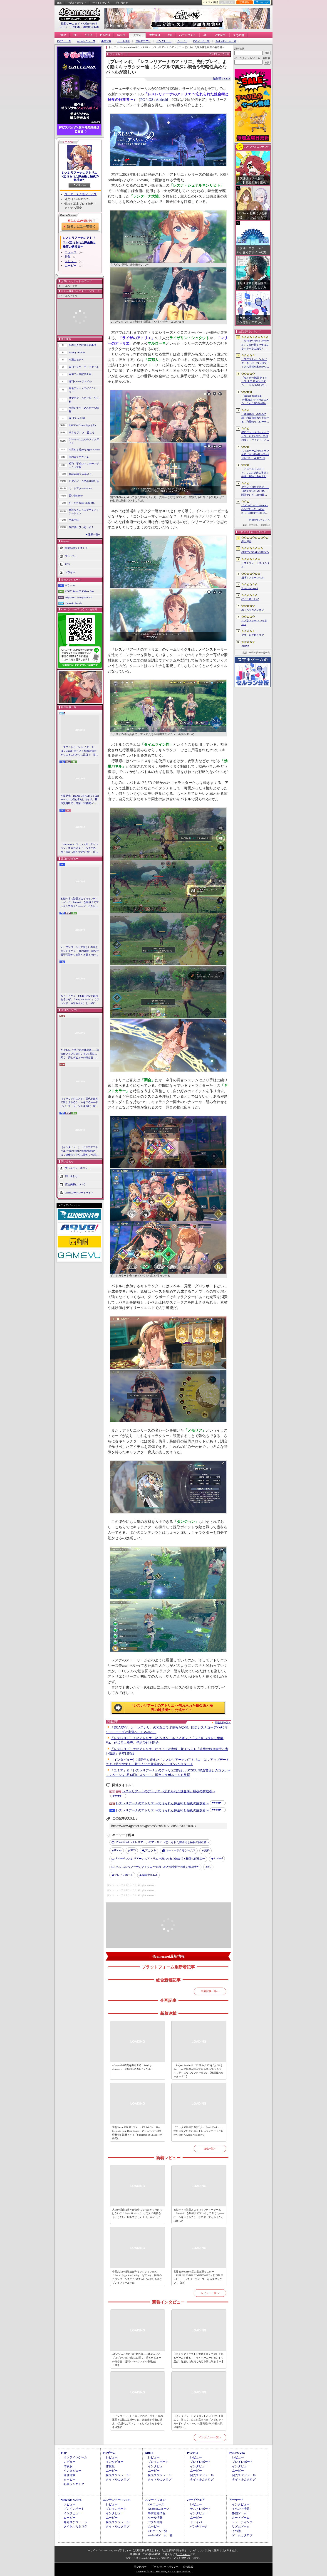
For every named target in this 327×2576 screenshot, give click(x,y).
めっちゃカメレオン (252, 609)
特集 (68, 256)
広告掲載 (188, 2566)
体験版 (68, 2466)
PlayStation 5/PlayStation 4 (78, 597)
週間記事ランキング (76, 547)
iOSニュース (64, 41)
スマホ (137, 35)
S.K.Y (150, 1875)
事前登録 (106, 41)
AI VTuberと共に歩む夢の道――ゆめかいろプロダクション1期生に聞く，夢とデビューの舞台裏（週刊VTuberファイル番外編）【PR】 (80, 1054)
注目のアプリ (143, 41)
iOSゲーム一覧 (201, 41)
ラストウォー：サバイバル (255, 565)
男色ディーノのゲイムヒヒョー (84, 390)
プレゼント (71, 555)
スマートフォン (155, 2500)
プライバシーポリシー (77, 1168)
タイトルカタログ (117, 2479)
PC (75, 35)
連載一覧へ (94, 534)
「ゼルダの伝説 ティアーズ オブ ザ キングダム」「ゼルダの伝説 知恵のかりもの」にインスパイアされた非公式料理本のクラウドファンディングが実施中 (255, 381)
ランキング (262, 2)
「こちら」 (183, 2554)
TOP (63, 35)
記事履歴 (245, 2)
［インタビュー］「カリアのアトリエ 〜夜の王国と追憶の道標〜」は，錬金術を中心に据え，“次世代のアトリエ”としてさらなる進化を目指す (80, 1151)
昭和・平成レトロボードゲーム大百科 (84, 465)
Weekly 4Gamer (77, 352)
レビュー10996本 (69, 27)
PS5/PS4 (105, 35)
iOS (150, 99)
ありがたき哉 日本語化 (81, 502)
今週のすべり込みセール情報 (84, 409)
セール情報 (123, 41)
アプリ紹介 (155, 2522)
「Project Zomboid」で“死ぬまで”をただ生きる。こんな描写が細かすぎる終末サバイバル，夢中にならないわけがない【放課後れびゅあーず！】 (198, 2071)
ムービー (182, 41)
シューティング (242, 2522)
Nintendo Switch (73, 603)
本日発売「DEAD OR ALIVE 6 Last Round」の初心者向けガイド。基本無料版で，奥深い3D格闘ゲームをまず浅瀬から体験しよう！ (80, 799)
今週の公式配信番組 (80, 374)
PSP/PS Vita (237, 2453)
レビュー (71, 261)
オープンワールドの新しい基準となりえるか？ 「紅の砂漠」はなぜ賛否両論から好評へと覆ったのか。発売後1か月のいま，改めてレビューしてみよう (80, 951)
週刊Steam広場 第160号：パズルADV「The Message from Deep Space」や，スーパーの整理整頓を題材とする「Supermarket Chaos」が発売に (137, 2133)
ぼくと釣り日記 (250, 599)
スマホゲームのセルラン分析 (84, 400)
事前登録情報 (157, 2513)
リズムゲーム (241, 2526)
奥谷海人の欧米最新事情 (82, 345)
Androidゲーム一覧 (226, 41)
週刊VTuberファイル (80, 381)
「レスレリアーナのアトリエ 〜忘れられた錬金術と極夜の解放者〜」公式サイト (171, 1708)
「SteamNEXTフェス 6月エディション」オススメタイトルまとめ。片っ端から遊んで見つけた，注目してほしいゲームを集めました (79, 848)
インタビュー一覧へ (210, 2437)
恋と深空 (246, 541)
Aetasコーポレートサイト (79, 1192)
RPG (133, 1850)
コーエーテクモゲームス (80, 194)
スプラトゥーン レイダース (254, 622)
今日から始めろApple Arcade (84, 449)
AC (205, 35)
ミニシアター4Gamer (80, 488)
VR (170, 35)
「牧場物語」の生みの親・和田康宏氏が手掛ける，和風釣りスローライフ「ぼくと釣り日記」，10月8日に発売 (255, 418)
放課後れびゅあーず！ (81, 527)
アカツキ (150, 1850)
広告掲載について (75, 1184)
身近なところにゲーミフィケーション (84, 511)
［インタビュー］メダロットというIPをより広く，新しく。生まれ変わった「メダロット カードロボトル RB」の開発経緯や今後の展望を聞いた (198, 2422)
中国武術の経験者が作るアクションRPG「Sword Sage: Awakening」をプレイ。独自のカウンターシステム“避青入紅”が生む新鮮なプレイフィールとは (137, 2277)
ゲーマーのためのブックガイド (84, 441)
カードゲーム (241, 2517)
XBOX (88, 35)
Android (162, 99)
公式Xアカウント (77, 2)
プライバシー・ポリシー (164, 2566)
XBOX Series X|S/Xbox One (79, 591)
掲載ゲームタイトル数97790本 (79, 23)
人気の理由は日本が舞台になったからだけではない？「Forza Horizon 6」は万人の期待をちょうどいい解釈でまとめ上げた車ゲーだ (137, 2213)
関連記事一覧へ (223, 1722)
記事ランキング (74, 2484)
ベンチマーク (199, 2526)
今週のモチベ (76, 359)
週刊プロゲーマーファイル (84, 367)
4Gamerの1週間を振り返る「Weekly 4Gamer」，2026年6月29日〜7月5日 (131, 2067)
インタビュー (163, 41)
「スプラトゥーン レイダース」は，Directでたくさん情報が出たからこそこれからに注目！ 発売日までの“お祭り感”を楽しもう (79, 751)
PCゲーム (70, 585)
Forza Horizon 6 (249, 588)
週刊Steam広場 (77, 418)
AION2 (245, 646)
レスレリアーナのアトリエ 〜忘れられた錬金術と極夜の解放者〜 (79, 176)
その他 (236, 2531)
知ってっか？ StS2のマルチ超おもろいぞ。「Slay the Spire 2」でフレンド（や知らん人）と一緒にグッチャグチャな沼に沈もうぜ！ (80, 999)
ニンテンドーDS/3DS (116, 2500)
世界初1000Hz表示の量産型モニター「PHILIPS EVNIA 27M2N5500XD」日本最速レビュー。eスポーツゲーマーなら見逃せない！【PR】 (198, 2277)
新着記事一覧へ (210, 1991)
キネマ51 (74, 520)
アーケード (236, 2500)
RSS (59, 2)
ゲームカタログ (242, 2535)
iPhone (118, 1850)
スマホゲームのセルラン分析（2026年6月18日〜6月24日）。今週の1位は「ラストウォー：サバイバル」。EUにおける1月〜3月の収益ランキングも (255, 454)
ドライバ (70, 572)
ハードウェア (187, 35)
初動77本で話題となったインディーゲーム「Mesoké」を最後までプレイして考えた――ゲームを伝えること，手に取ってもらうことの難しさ (80, 902)
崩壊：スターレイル (252, 577)
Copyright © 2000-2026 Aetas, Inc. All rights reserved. (163, 2571)
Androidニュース (86, 41)
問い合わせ (122, 2)
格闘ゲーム (239, 2513)
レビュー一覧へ (210, 2293)
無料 (207, 1850)
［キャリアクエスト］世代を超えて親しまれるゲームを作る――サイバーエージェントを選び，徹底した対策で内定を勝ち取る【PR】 (80, 1102)
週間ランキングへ (261, 520)
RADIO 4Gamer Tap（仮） (83, 425)
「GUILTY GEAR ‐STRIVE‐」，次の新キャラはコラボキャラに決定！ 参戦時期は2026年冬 (255, 345)
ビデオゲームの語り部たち (84, 481)
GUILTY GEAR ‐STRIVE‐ (255, 552)
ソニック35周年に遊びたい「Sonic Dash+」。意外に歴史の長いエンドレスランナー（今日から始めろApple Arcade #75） (198, 2131)
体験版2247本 (91, 27)
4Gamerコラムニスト (80, 473)
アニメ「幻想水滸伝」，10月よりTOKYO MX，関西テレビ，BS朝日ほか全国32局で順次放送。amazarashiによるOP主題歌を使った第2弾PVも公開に (255, 491)
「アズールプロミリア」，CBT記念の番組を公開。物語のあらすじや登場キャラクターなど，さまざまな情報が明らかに (255, 472)
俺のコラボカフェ (79, 456)
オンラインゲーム (75, 2457)
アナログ (220, 35)
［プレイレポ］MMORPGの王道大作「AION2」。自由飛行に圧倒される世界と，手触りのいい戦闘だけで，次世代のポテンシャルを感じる (255, 509)
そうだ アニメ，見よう (81, 432)
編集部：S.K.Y (222, 78)
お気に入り (227, 2)
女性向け (154, 35)
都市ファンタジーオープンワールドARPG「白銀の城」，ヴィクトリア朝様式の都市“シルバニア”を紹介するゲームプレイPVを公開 (255, 436)
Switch (121, 35)
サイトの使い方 (101, 2)
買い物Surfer (76, 495)
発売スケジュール (117, 2475)
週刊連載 (69, 2475)
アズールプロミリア (252, 635)
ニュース (71, 252)
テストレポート (200, 2508)
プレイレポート (123, 1875)
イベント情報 (241, 2508)
